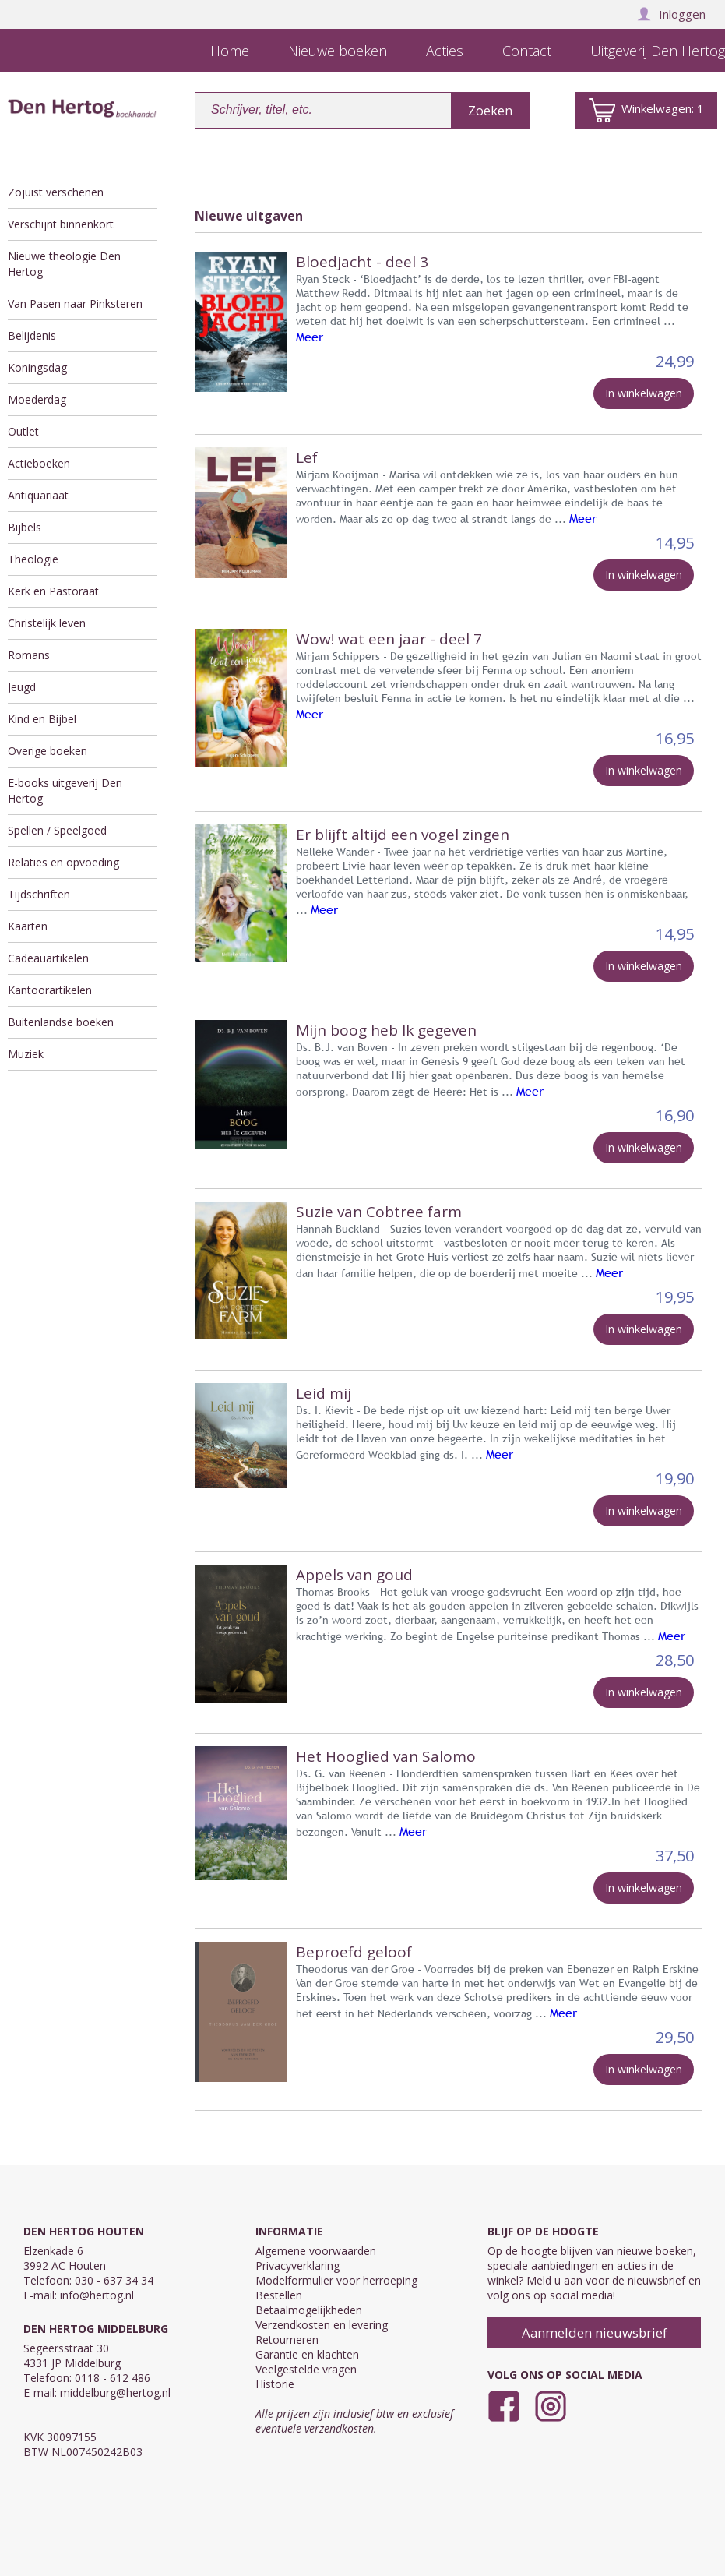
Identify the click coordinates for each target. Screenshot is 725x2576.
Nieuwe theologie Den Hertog (64, 264)
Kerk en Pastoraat (53, 591)
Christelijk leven (47, 623)
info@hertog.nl (97, 2295)
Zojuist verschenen (56, 192)
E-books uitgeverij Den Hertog (65, 790)
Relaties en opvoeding (63, 862)
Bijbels (24, 527)
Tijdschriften (39, 894)
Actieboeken (39, 463)
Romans (29, 655)
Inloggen (671, 14)
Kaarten (28, 926)
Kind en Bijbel (42, 718)
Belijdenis (32, 335)
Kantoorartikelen (50, 990)
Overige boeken (47, 750)
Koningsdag (37, 367)
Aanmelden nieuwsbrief (594, 2332)
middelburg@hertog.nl (115, 2392)
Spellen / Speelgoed (57, 830)
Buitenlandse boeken (61, 1022)
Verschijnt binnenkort (61, 224)
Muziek (26, 1053)
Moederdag (37, 399)
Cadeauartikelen (48, 958)
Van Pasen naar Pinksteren (75, 303)
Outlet (23, 431)
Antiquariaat (38, 495)
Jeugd (22, 686)
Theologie (33, 559)
